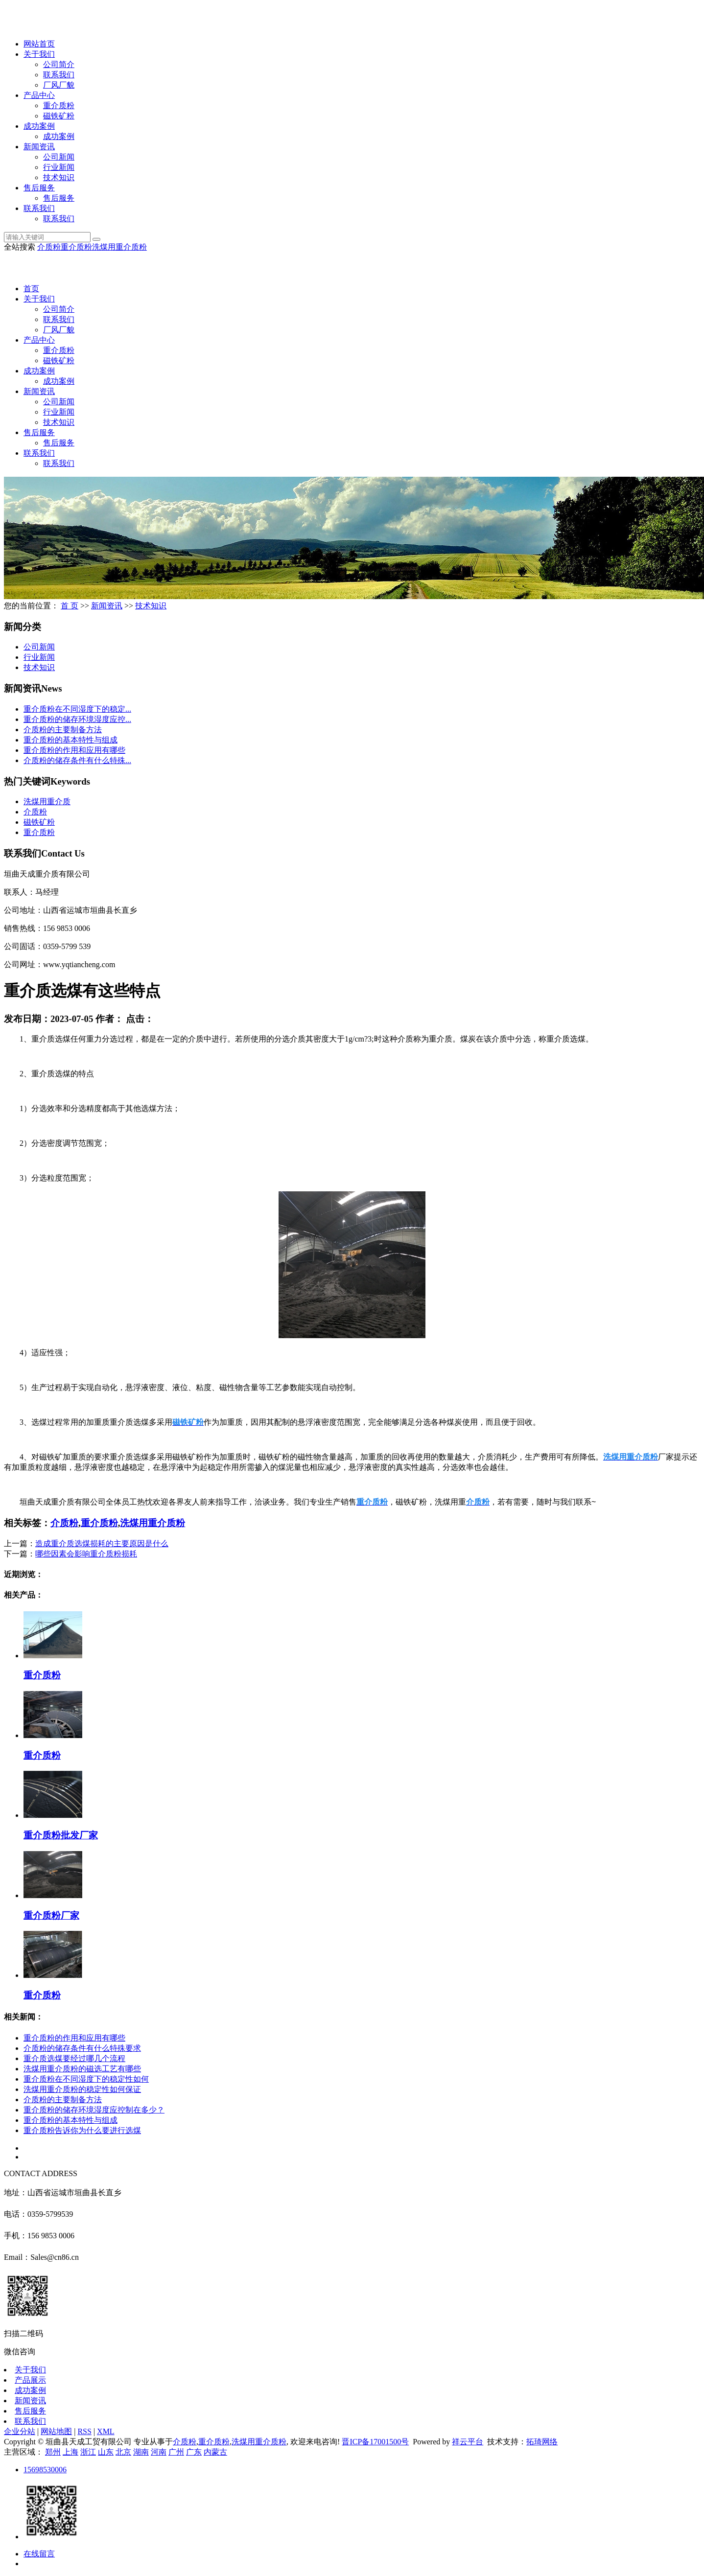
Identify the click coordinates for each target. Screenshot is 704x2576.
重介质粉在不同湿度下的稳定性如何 (86, 2079)
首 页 (69, 606)
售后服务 (39, 188)
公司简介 (58, 64)
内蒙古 (215, 2452)
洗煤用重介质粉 (119, 247)
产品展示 (30, 2380)
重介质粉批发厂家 (60, 1835)
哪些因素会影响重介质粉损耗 (86, 1554)
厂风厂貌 (58, 85)
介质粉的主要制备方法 (62, 729)
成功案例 (39, 126)
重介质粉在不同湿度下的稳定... (77, 709)
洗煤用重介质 (46, 801)
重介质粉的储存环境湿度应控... (77, 719)
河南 (158, 2452)
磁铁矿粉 (58, 116)
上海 (70, 2452)
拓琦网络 (542, 2441)
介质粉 (49, 247)
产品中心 (39, 95)
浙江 (88, 2452)
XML (106, 2431)
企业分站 (19, 2431)
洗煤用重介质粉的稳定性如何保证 (82, 2089)
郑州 (53, 2452)
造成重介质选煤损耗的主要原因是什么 (101, 1543)
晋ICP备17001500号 (375, 2441)
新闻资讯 (39, 146)
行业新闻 (58, 167)
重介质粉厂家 (51, 1915)
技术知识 (58, 177)
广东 (194, 2452)
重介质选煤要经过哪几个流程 (74, 2058)
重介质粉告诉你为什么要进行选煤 (82, 2130)
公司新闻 (58, 157)
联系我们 (58, 74)
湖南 (141, 2452)
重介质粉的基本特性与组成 (70, 740)
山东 (106, 2452)
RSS (84, 2431)
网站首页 (39, 44)
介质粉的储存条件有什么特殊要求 (82, 2048)
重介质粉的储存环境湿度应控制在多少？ (93, 2110)
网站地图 (56, 2431)
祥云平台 (467, 2441)
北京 (123, 2452)
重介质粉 (58, 105)
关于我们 (39, 54)
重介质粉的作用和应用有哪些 (74, 750)
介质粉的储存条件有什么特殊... (77, 760)
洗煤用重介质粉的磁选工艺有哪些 (82, 2069)
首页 (31, 288)
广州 (176, 2452)
